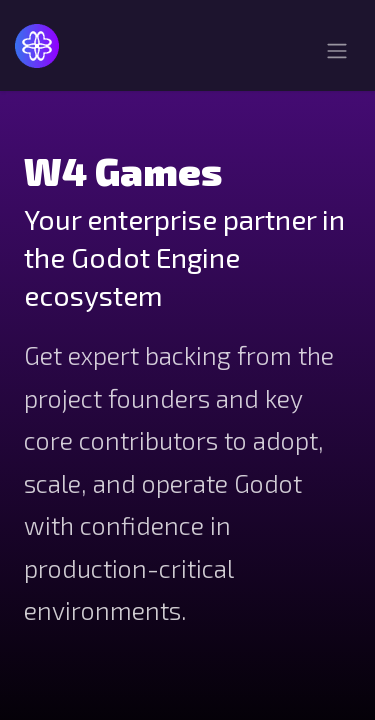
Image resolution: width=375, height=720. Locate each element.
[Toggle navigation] (337, 53)
